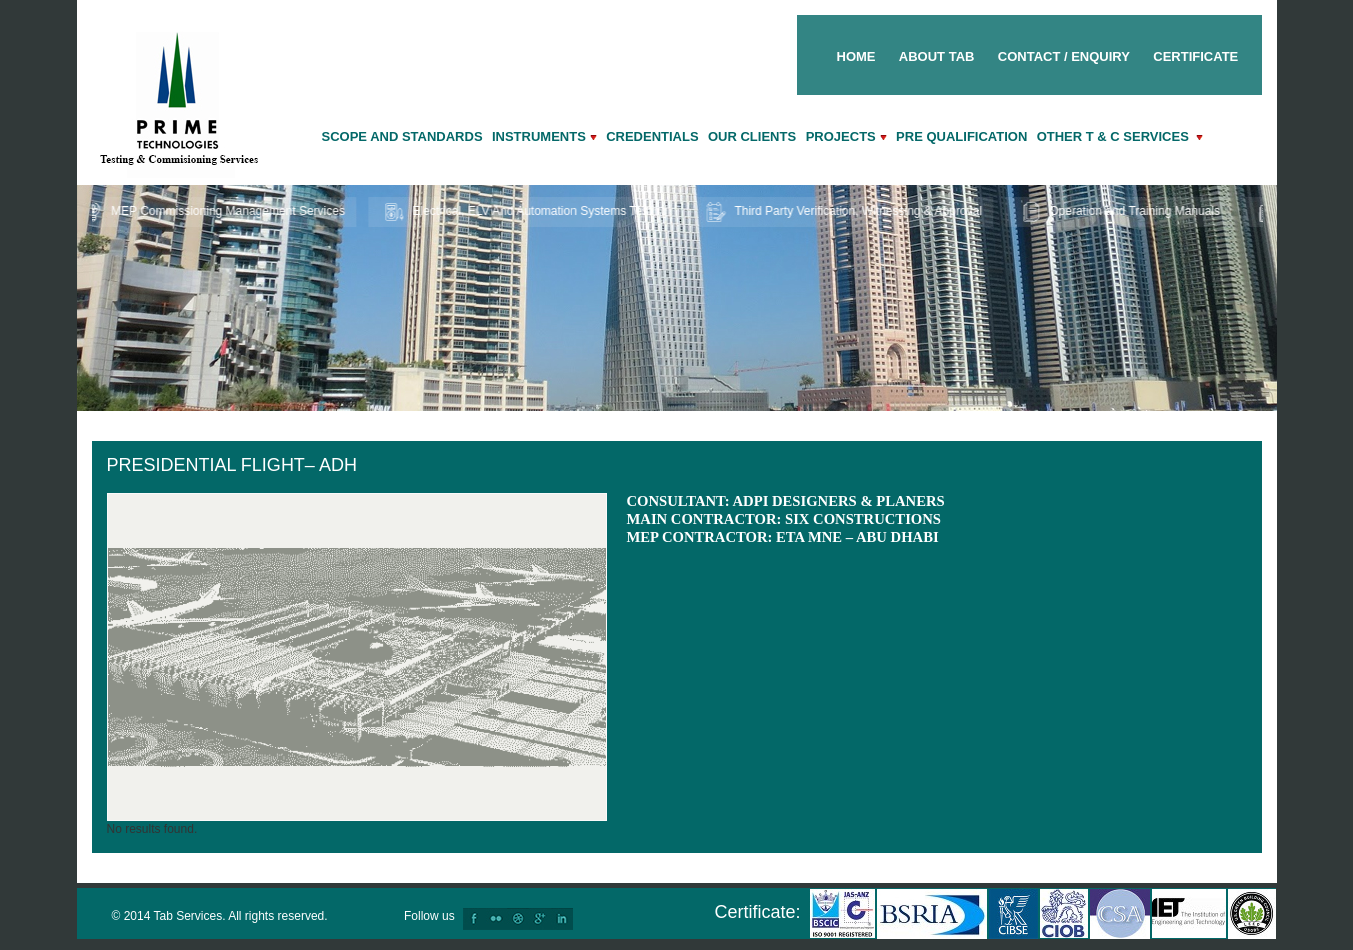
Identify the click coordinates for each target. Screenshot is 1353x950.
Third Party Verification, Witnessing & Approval (848, 212)
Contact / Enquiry (1064, 56)
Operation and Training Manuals (1123, 212)
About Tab (937, 56)
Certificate (1195, 56)
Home (856, 56)
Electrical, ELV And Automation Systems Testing (529, 212)
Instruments (544, 136)
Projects (846, 136)
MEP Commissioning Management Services (217, 212)
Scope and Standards (402, 136)
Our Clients (754, 136)
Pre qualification (961, 136)
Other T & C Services (1120, 136)
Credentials (652, 136)
